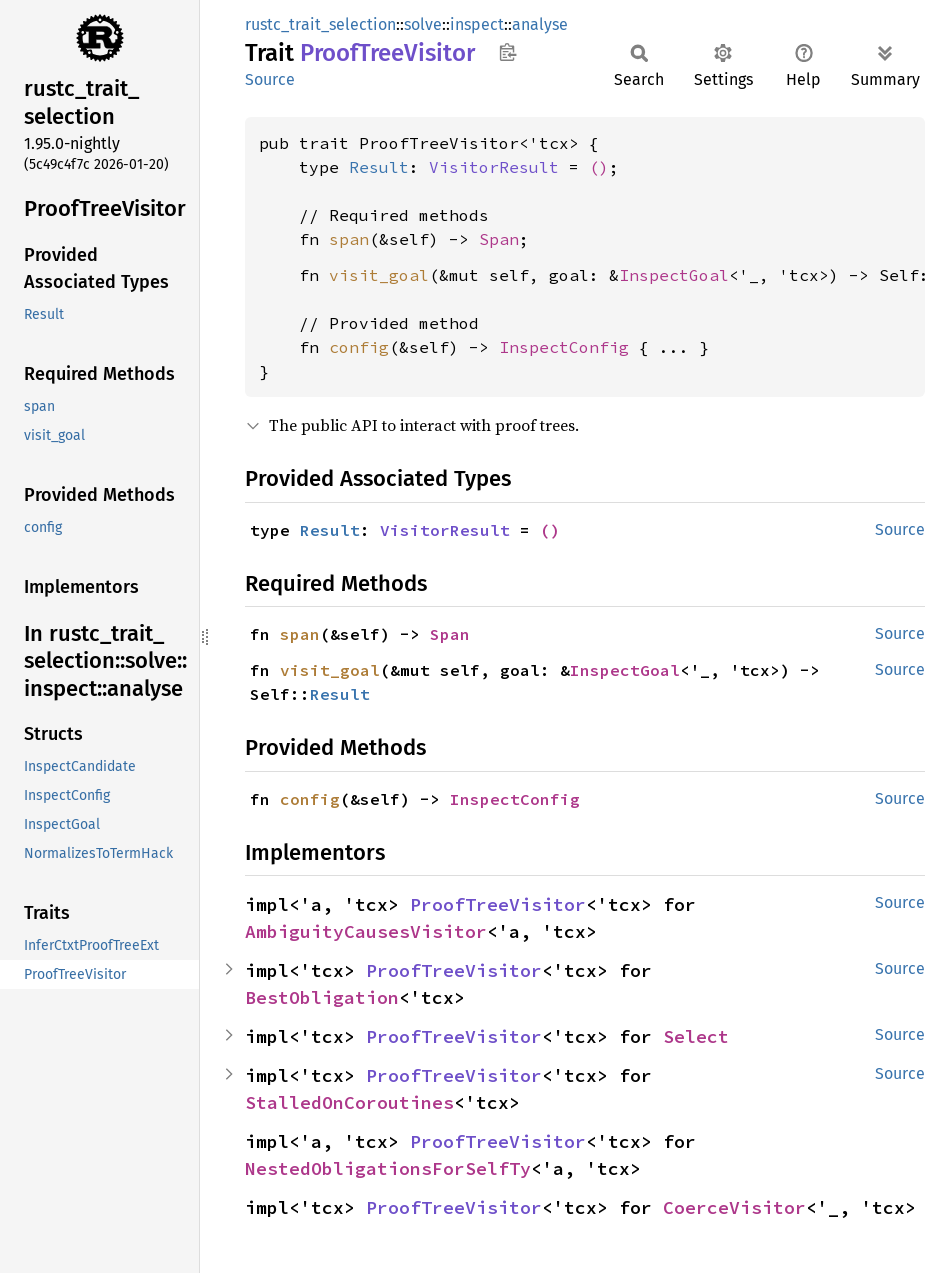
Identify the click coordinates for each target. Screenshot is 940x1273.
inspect (477, 24)
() (599, 167)
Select (696, 1036)
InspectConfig (564, 347)
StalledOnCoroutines (349, 1102)
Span (499, 239)
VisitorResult (494, 167)
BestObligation (322, 997)
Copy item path (507, 52)
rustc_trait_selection (320, 24)
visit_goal (379, 275)
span (349, 239)
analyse (540, 24)
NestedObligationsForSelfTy (388, 1168)
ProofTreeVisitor (498, 904)
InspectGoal (674, 275)
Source (270, 79)
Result (379, 167)
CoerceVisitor (734, 1207)
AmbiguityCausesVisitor (366, 931)
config (359, 347)
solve (423, 24)
